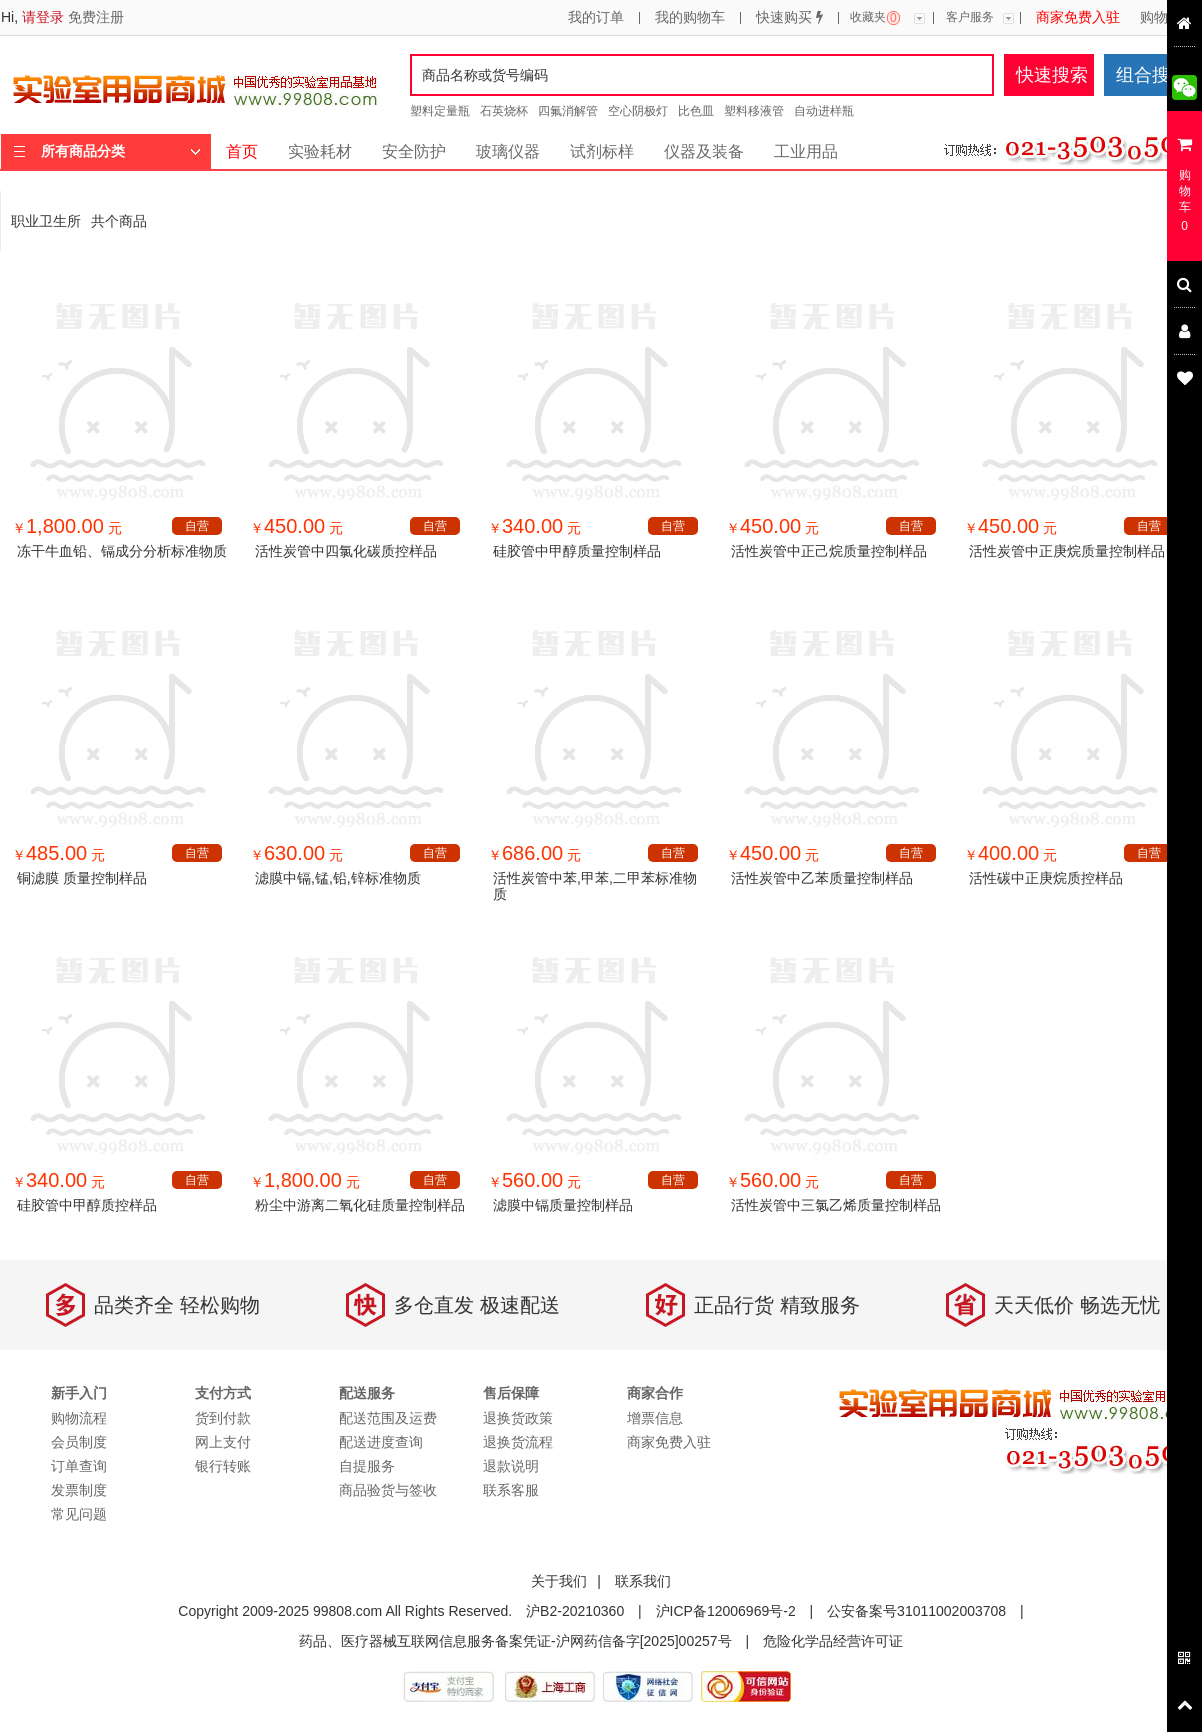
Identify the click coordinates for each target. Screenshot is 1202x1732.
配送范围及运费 (388, 1418)
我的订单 (596, 18)
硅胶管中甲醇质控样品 (87, 1205)
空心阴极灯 (638, 111)
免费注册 (96, 17)
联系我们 (643, 1581)
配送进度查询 (381, 1442)
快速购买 (789, 18)
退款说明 (511, 1466)
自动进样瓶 (824, 111)
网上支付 (223, 1442)
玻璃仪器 (508, 151)
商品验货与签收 (388, 1490)
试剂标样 (602, 151)
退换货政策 (518, 1418)
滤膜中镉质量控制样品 (563, 1205)
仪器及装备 (704, 151)
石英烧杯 (504, 111)
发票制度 (79, 1490)
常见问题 (79, 1514)
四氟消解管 (568, 111)
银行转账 (223, 1466)
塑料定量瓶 (440, 111)
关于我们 (559, 1581)
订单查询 (79, 1466)
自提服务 (367, 1466)
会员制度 (79, 1442)
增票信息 (655, 1418)
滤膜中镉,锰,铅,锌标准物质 (338, 878)
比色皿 (696, 111)
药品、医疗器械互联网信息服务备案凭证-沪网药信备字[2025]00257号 (515, 1641)
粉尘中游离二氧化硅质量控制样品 (360, 1205)
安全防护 (414, 151)
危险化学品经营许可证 (833, 1641)
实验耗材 (320, 151)
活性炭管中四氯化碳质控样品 (346, 551)
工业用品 (806, 151)
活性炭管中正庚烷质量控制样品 (1067, 551)
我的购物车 (690, 18)
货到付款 (223, 1418)
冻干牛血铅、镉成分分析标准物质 (122, 551)
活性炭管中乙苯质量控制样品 (822, 878)
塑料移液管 (754, 111)
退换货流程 (518, 1442)
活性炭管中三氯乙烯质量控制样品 (836, 1205)
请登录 (43, 17)
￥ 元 (67, 528)
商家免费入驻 (1078, 18)
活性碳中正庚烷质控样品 (1046, 878)
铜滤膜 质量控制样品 (82, 878)
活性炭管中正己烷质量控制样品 (829, 551)
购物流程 (1168, 18)
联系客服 (511, 1490)
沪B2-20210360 (575, 1611)
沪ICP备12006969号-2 (726, 1611)
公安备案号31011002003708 (916, 1611)
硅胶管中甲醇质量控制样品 (577, 551)
